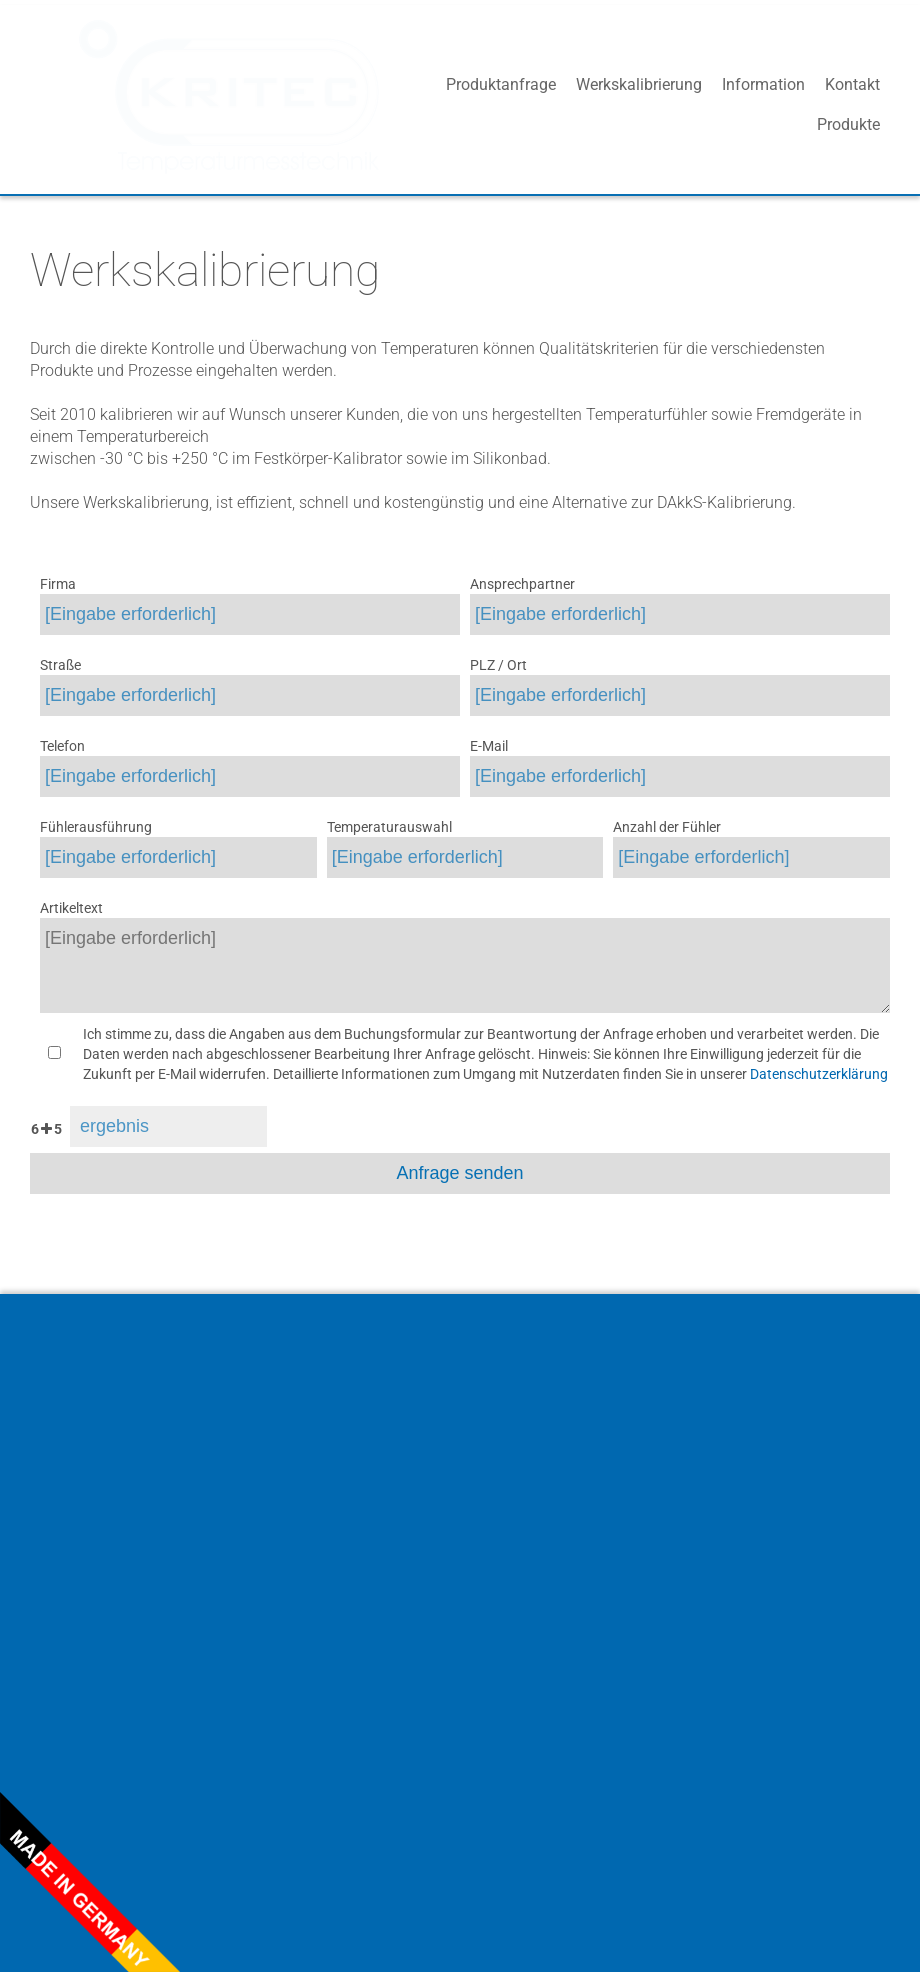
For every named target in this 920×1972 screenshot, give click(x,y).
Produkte (394, 104)
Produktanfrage (501, 104)
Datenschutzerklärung (819, 1074)
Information (763, 104)
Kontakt (852, 104)
